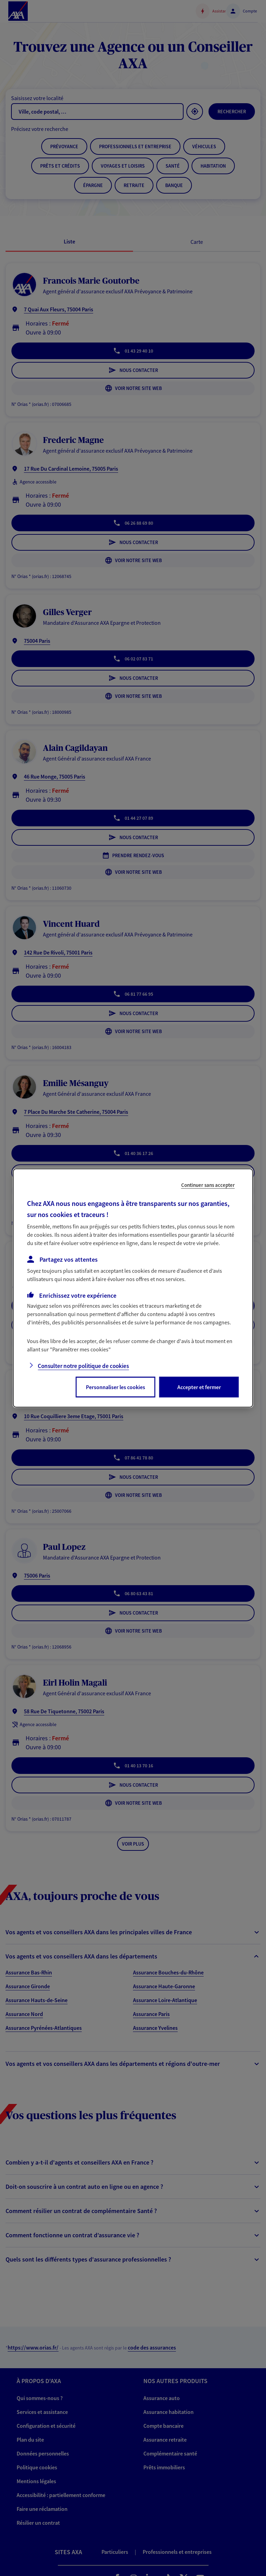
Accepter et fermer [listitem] (199, 1387)
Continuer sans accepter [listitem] (208, 1185)
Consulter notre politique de (83, 1366)
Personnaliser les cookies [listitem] (115, 1387)
